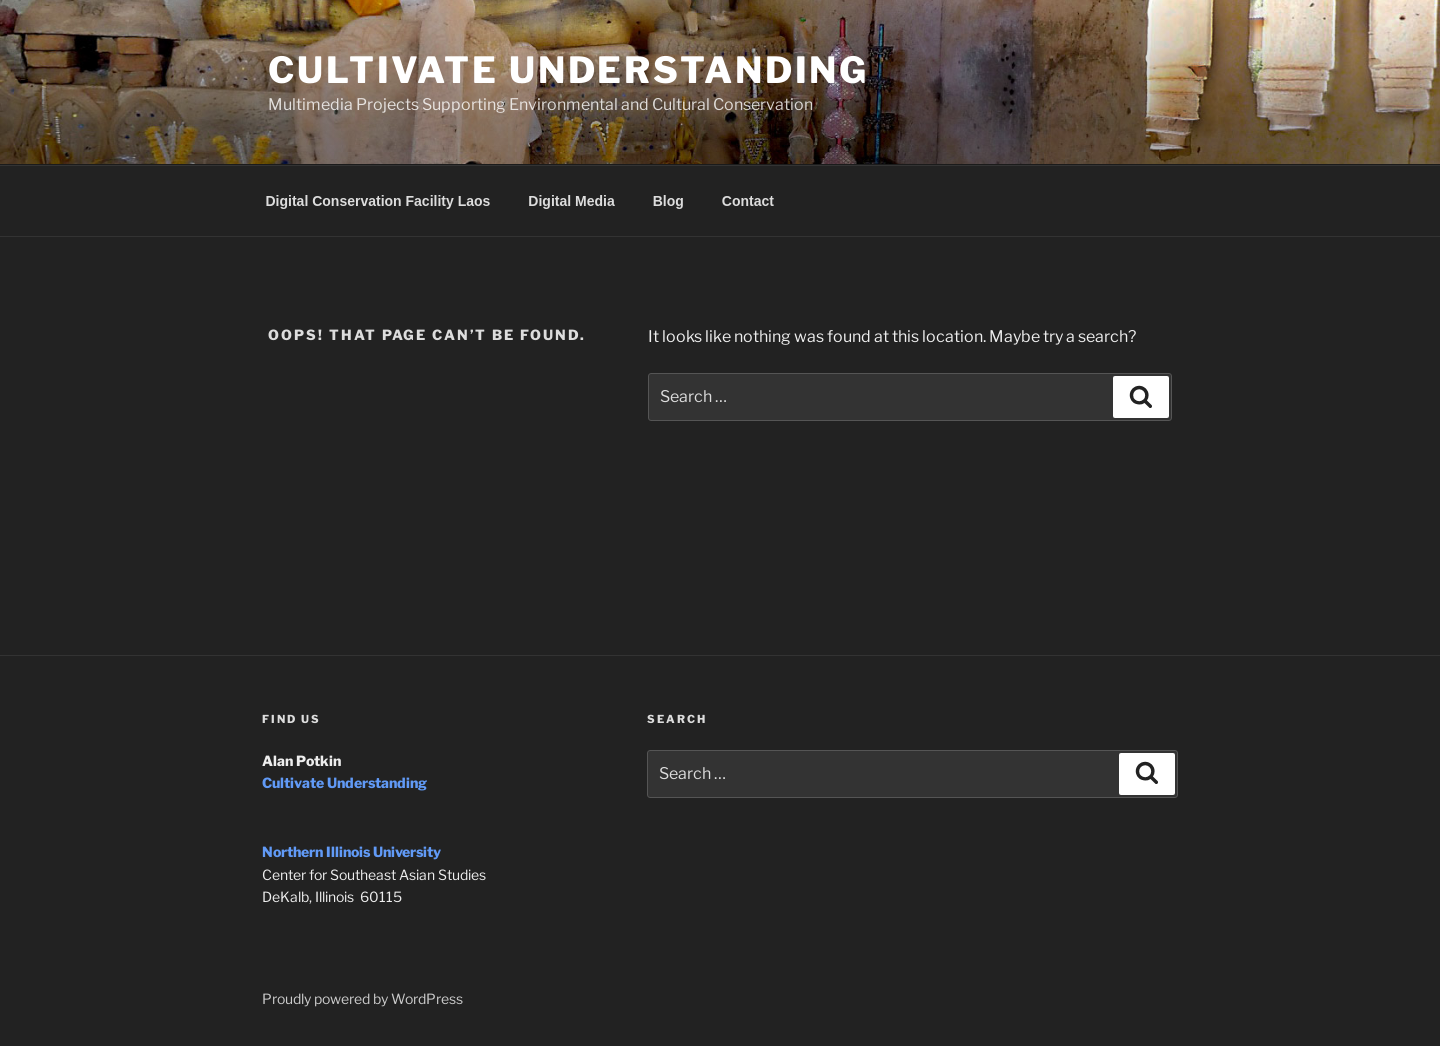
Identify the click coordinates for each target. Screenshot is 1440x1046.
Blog (668, 201)
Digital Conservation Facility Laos (378, 201)
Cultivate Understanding (568, 70)
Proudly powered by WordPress (362, 998)
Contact (748, 201)
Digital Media (571, 201)
